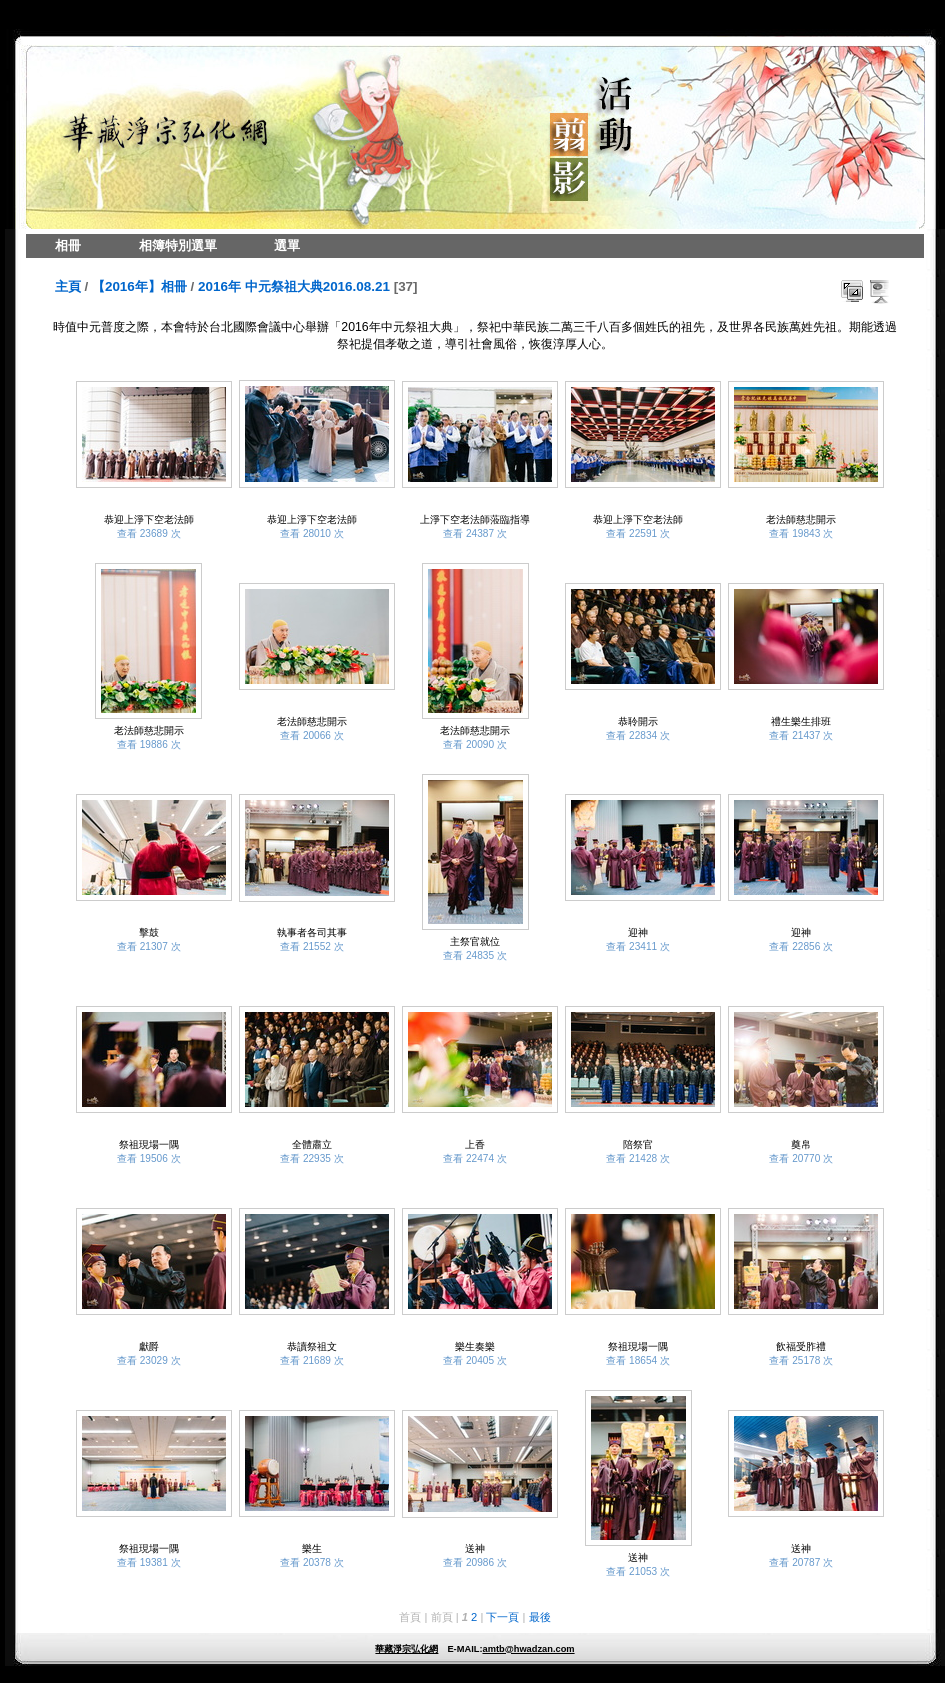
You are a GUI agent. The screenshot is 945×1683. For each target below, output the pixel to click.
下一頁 (502, 1617)
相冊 (68, 245)
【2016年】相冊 (139, 286)
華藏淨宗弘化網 (406, 1649)
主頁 (68, 286)
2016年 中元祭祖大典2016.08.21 (294, 286)
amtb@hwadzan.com (528, 1649)
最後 (540, 1617)
